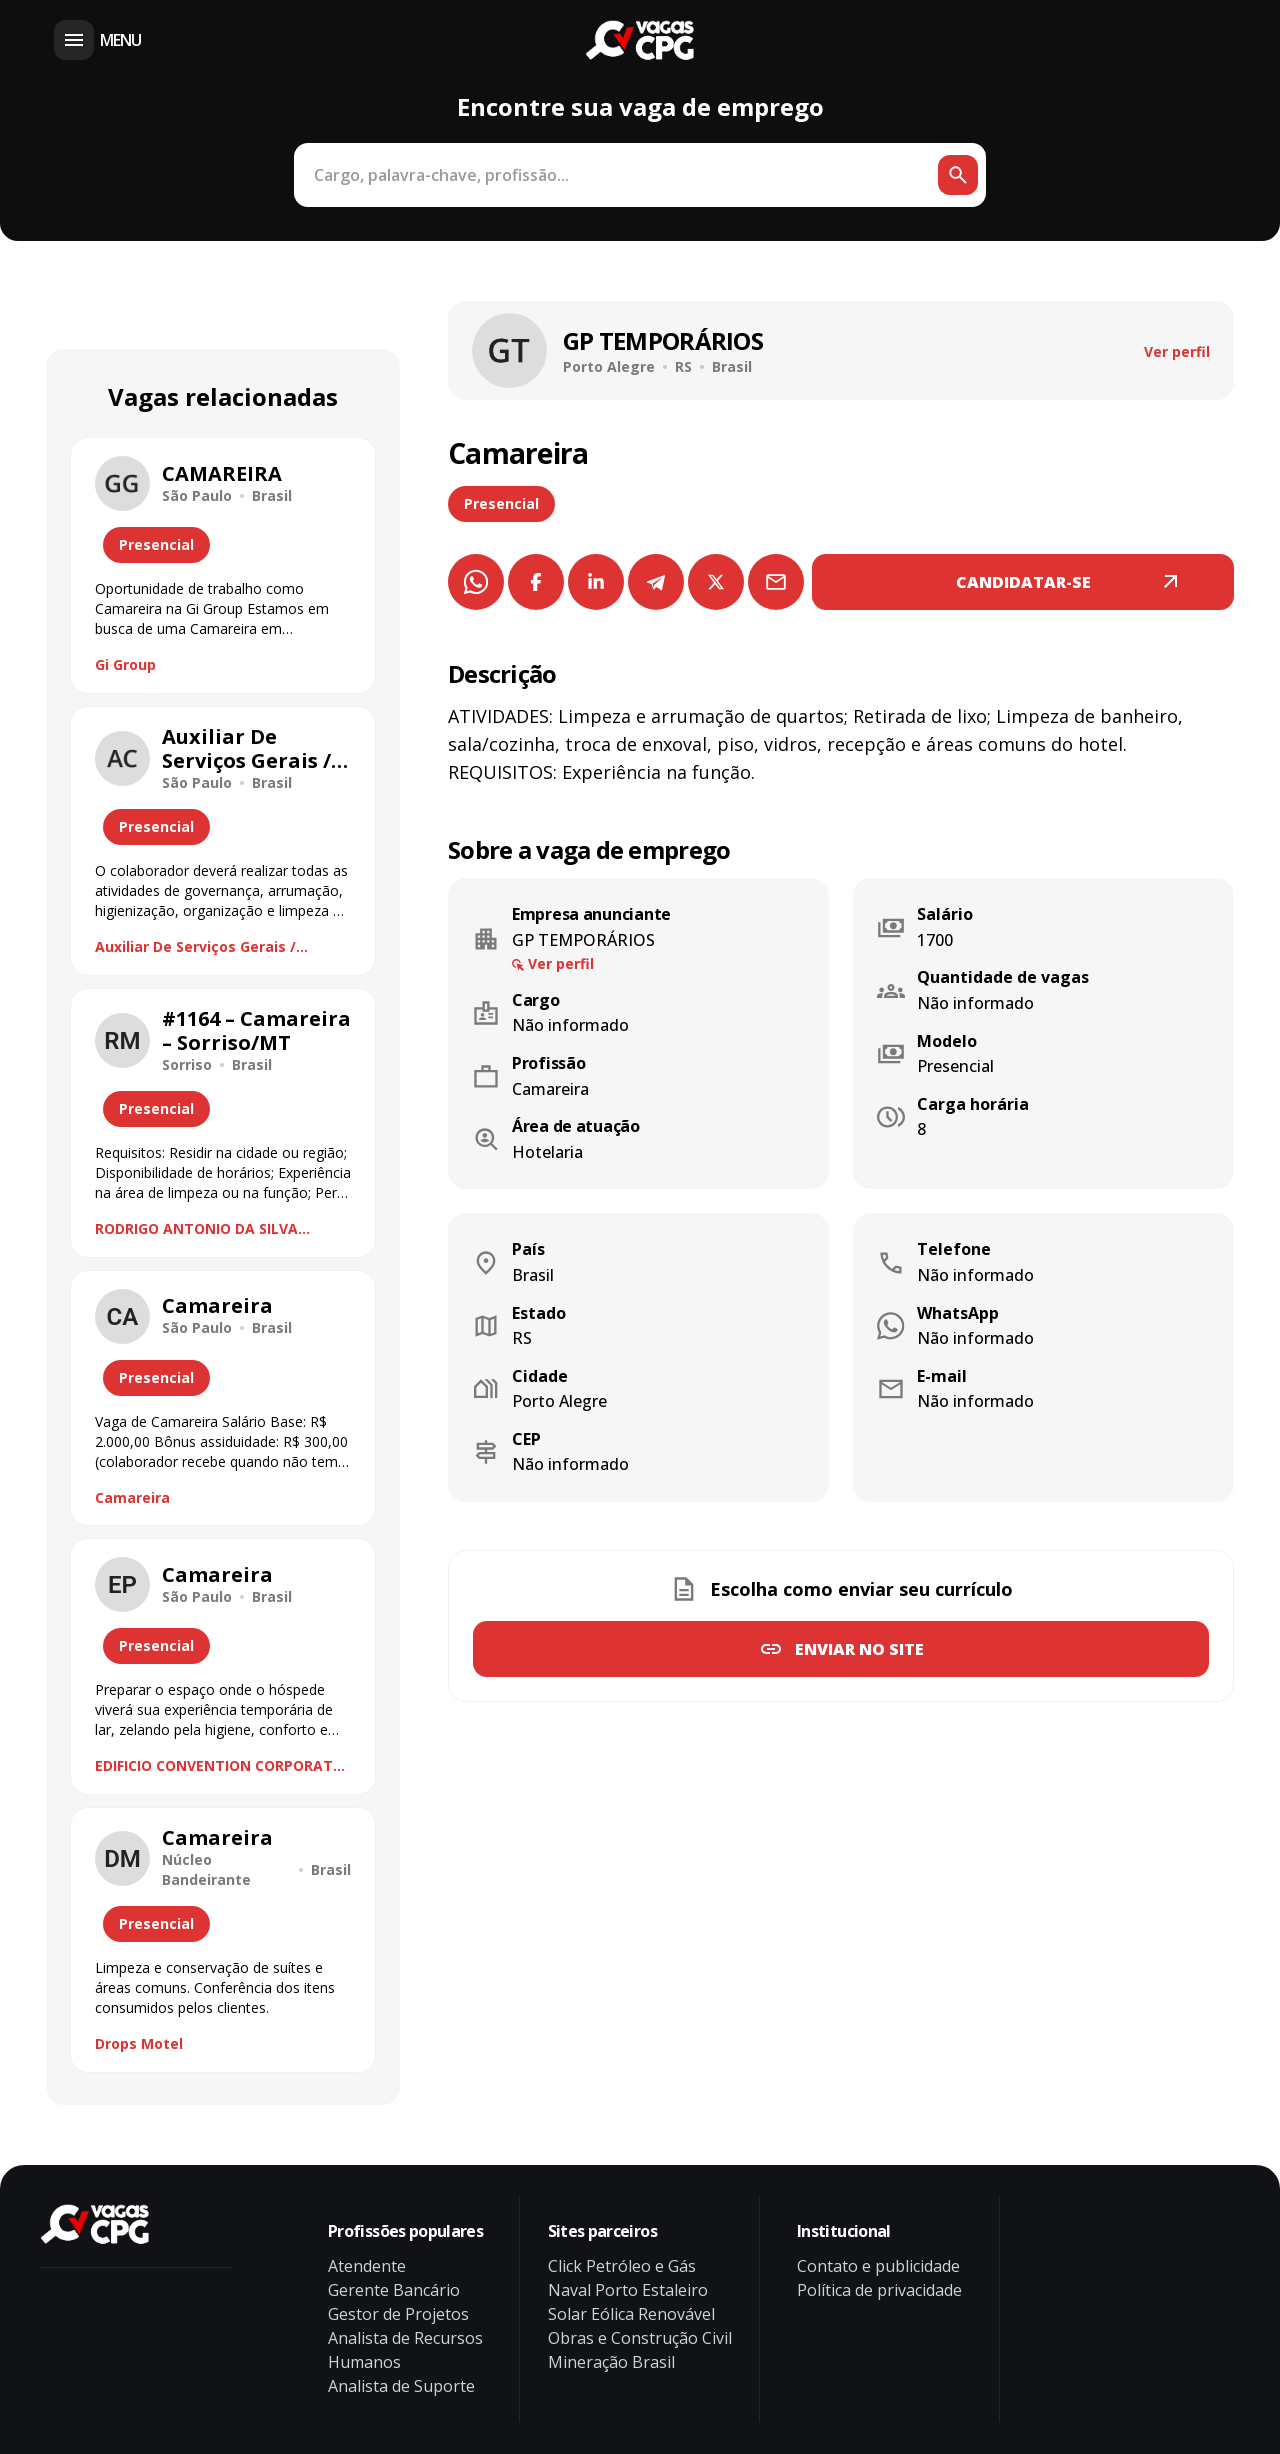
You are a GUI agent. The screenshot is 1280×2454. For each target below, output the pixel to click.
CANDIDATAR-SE (1023, 582)
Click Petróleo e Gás (622, 2266)
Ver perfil (1177, 351)
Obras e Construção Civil (640, 2338)
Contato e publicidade (878, 2266)
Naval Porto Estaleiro (628, 2290)
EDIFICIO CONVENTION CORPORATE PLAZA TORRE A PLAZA (218, 1766)
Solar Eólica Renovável (631, 2314)
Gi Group (125, 664)
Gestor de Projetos (398, 2314)
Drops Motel (139, 2043)
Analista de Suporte (401, 2386)
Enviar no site (859, 1649)
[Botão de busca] (958, 175)
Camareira (132, 1497)
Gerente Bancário (394, 2290)
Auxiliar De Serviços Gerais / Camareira (195, 947)
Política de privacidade (879, 2290)
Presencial (501, 503)
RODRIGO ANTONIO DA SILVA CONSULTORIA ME (196, 1229)
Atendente (367, 2266)
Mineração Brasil (611, 2362)
